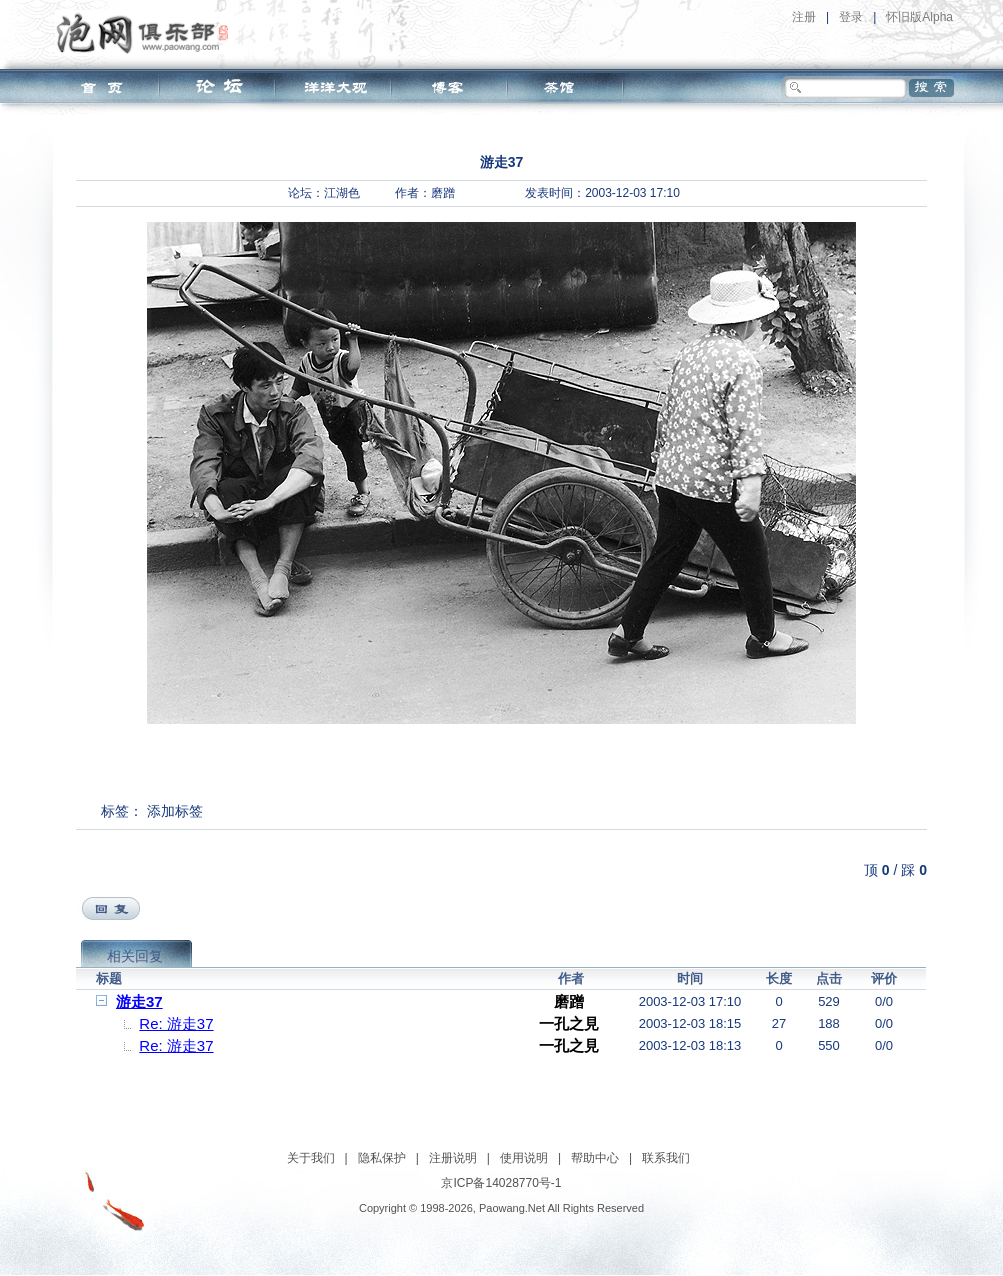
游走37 (139, 1001)
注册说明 (453, 1158)
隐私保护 (382, 1158)
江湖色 (342, 193)
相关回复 (135, 956)
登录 (851, 17)
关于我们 (311, 1158)
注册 (804, 17)
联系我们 (666, 1158)
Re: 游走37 (176, 1023)
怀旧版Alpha (919, 17)
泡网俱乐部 (147, 33)
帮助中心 (595, 1158)
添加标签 (175, 811)
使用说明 (524, 1158)
